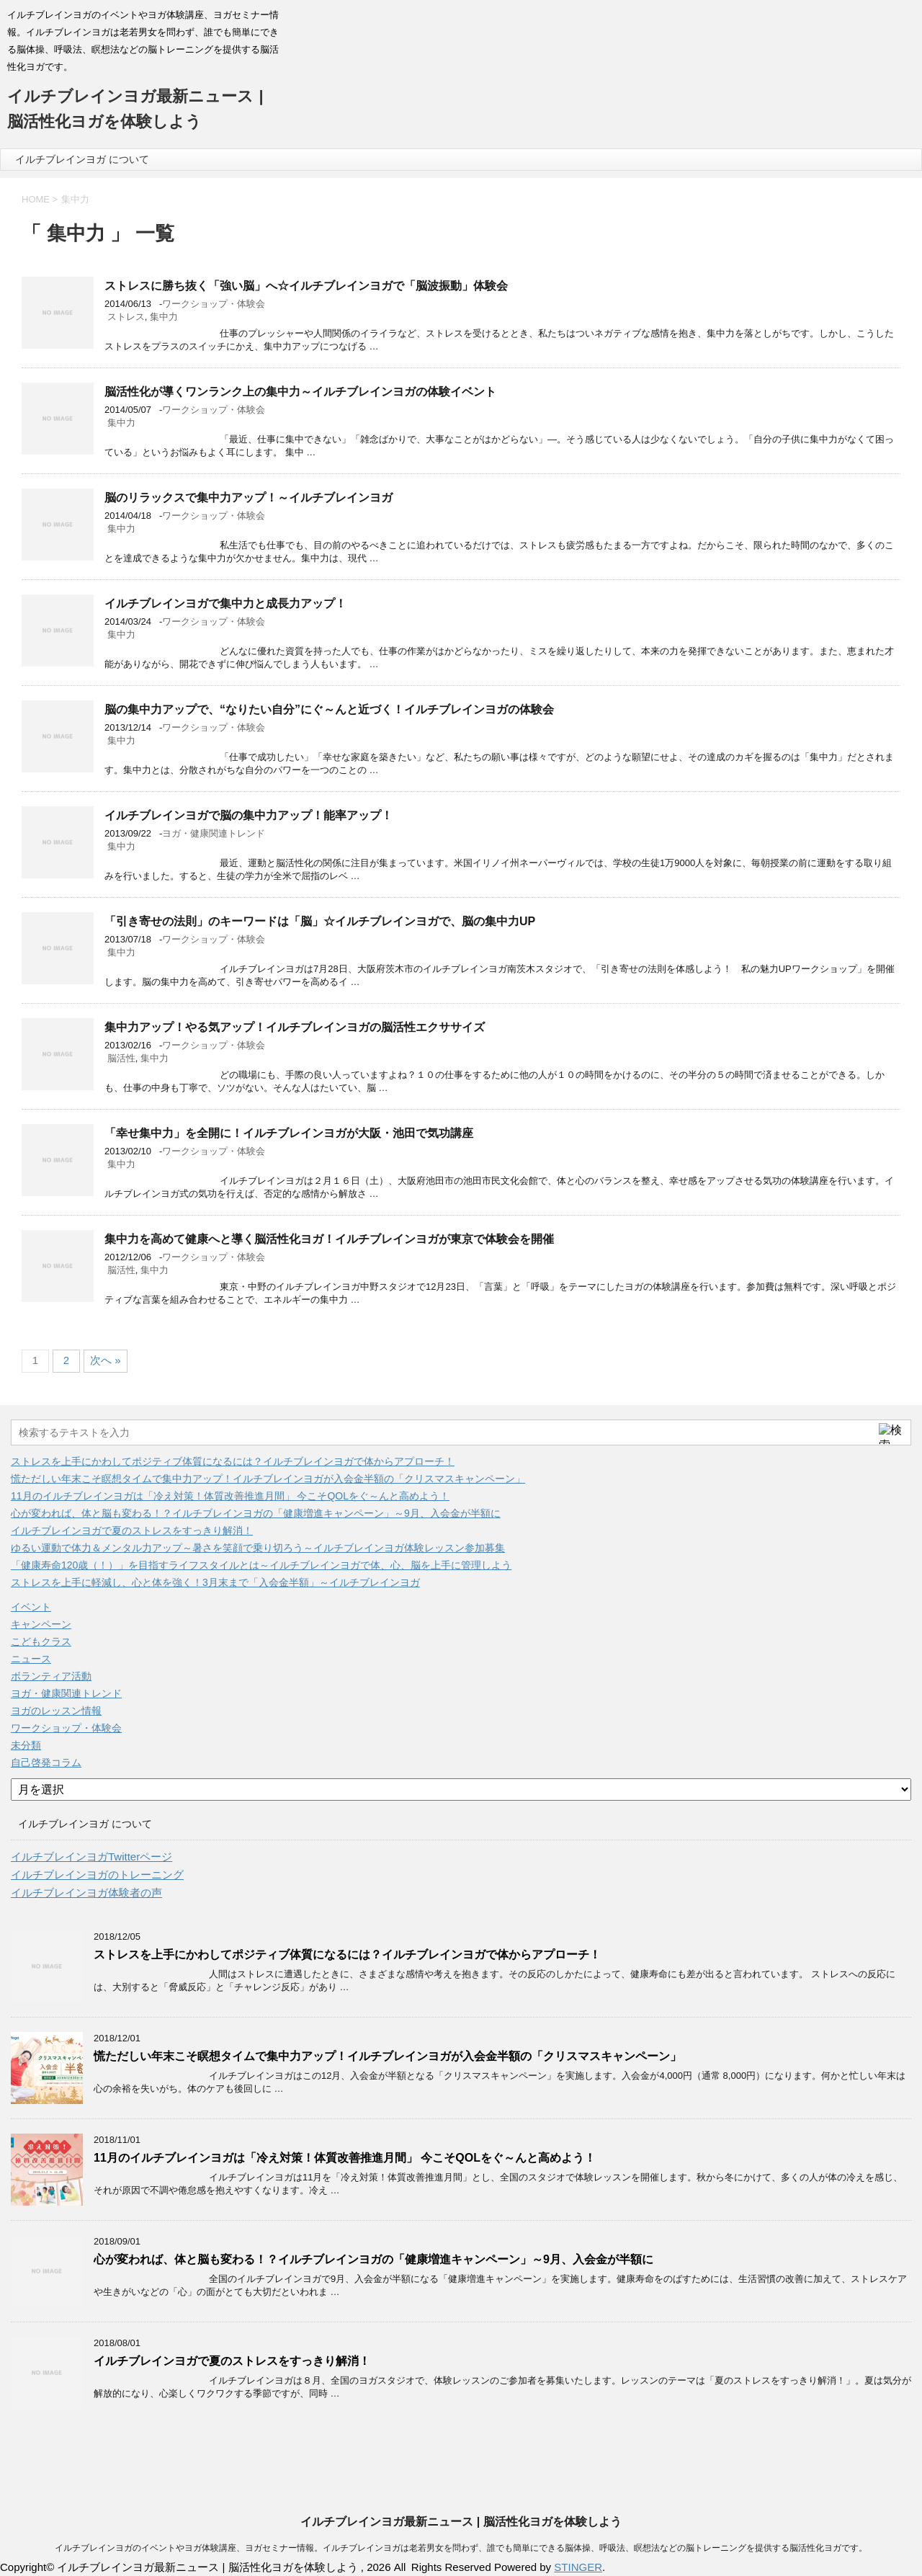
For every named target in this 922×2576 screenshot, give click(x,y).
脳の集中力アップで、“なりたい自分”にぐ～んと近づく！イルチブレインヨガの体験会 (329, 709)
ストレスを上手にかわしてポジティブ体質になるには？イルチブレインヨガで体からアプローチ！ (233, 1461)
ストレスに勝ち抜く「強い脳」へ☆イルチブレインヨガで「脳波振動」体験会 (306, 286)
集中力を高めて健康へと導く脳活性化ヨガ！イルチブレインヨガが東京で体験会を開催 (329, 1239)
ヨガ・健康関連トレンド (213, 833)
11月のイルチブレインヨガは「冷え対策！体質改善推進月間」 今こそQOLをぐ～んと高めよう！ (230, 1496)
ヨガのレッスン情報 (56, 1710)
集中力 (164, 316)
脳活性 (121, 1058)
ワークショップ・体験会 (213, 303)
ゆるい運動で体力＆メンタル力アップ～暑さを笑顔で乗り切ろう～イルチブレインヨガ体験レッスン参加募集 (258, 1548)
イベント (31, 1607)
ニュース (31, 1658)
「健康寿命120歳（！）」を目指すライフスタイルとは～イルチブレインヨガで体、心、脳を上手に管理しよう (261, 1565)
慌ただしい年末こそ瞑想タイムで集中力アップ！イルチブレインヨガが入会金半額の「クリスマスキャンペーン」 (268, 1478)
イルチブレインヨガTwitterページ (91, 1856)
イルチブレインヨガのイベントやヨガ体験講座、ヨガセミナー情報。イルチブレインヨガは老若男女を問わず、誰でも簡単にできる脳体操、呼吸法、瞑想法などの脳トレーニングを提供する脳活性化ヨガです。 (461, 2548)
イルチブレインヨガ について (82, 159)
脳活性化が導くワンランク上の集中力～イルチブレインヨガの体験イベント (300, 391)
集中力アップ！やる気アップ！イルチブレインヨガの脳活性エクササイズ (294, 1027)
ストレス (126, 316)
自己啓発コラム (46, 1762)
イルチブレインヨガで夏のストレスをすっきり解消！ (132, 1530)
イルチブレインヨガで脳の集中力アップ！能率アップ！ (248, 815)
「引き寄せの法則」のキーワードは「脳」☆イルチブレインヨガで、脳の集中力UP (319, 921)
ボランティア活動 (51, 1676)
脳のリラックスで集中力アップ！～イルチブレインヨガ (248, 497)
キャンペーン (41, 1624)
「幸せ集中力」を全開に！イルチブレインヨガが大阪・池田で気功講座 (288, 1133)
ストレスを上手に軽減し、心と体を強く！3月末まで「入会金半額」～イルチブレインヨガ (215, 1582)
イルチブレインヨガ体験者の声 (86, 1892)
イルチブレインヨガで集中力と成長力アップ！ (225, 603)
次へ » (105, 1360)
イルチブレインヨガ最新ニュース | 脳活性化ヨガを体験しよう (460, 2521)
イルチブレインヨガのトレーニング (97, 1874)
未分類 (26, 1745)
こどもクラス (41, 1641)
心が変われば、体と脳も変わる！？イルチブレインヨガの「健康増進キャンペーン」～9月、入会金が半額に (256, 1513)
